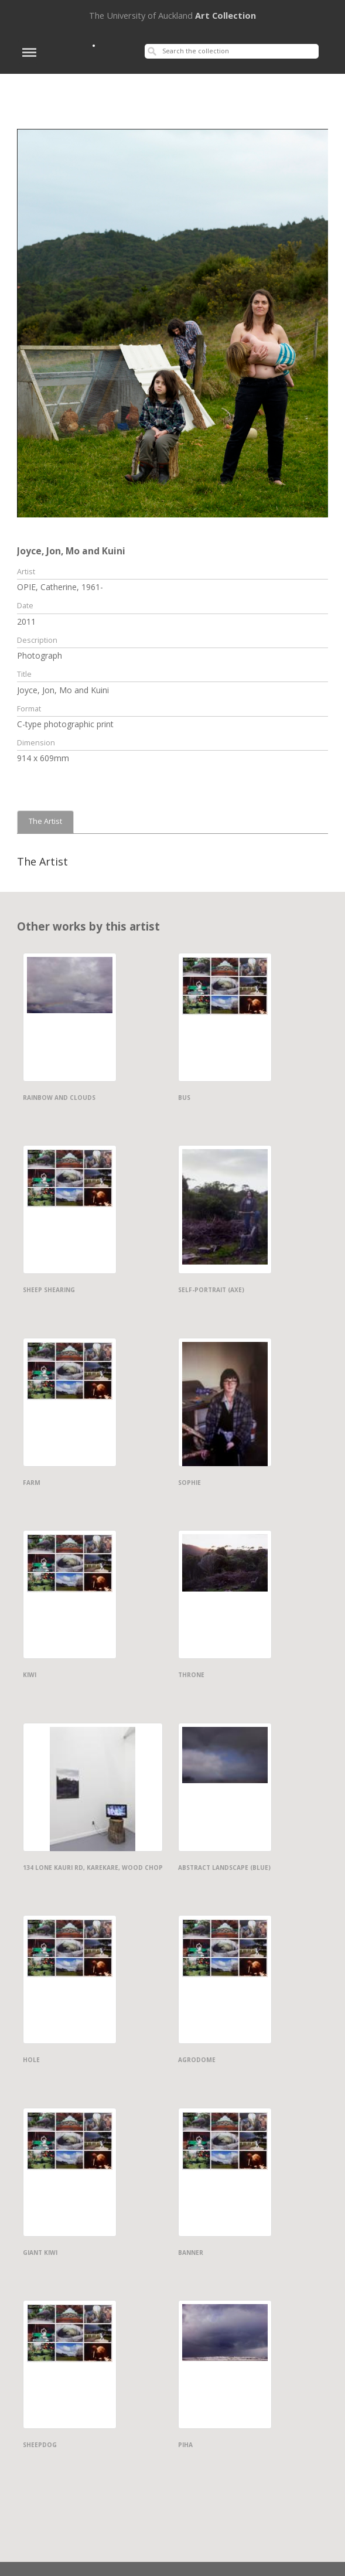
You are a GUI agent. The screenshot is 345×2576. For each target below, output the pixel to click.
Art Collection (172, 15)
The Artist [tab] (45, 821)
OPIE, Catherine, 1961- (60, 586)
